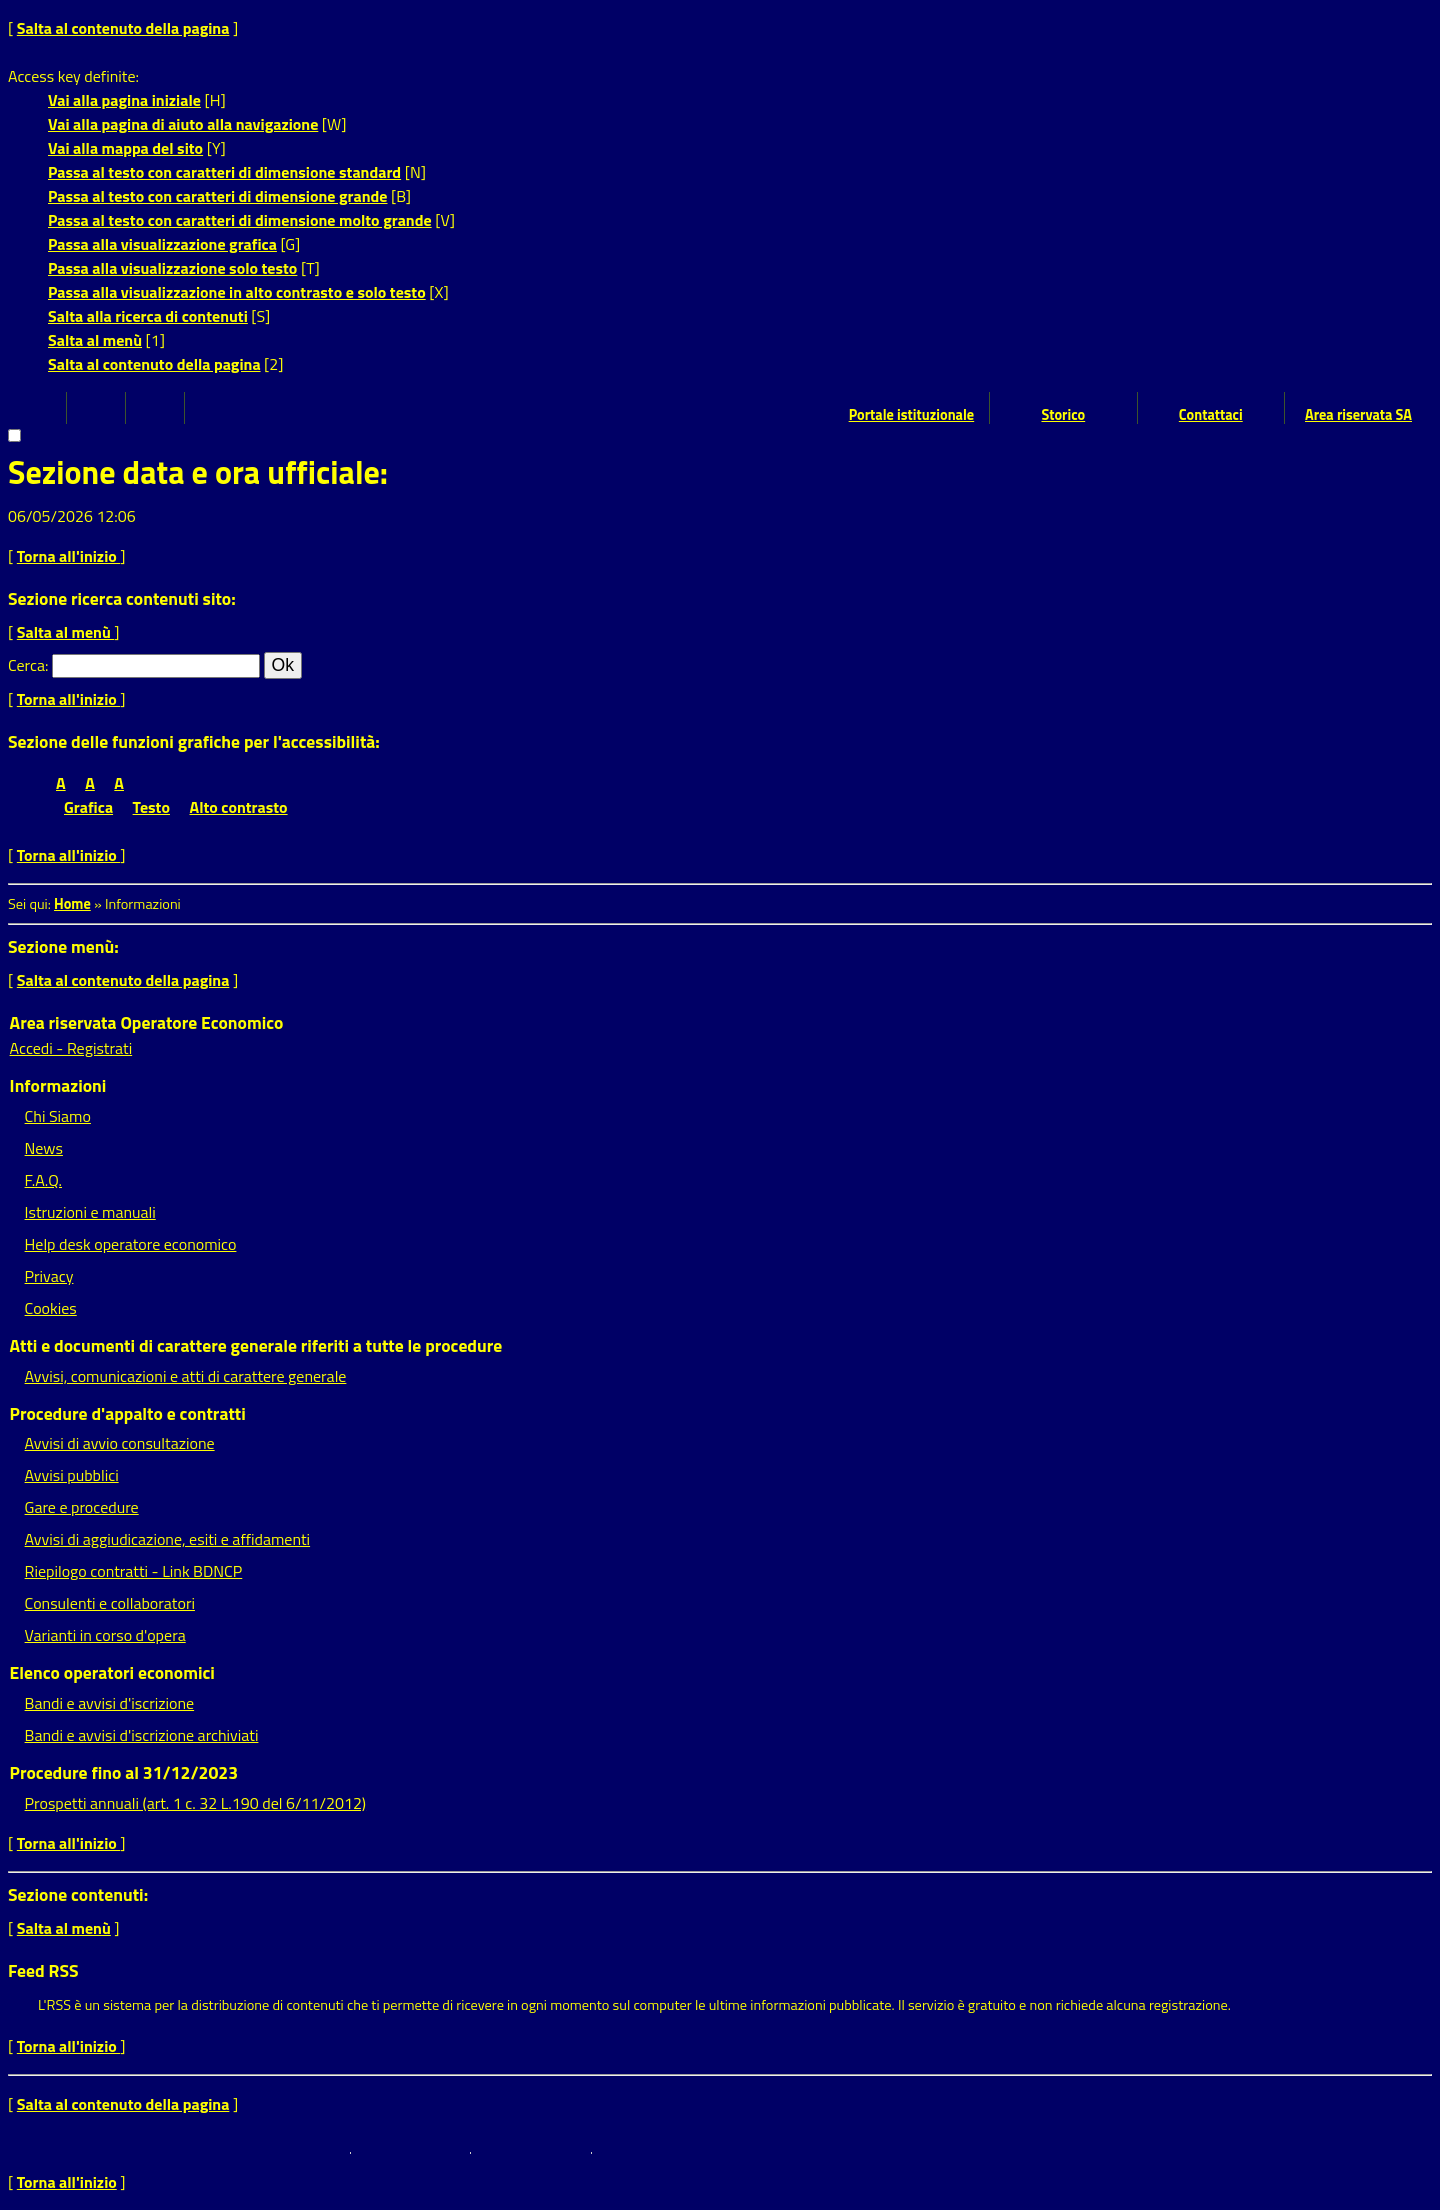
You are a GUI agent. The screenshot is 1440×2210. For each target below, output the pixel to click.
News (44, 1148)
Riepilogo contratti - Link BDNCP (134, 1571)
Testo (151, 807)
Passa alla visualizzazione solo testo (172, 268)
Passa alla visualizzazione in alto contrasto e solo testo (237, 292)
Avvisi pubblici (72, 1475)
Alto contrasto (239, 807)
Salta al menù (95, 340)
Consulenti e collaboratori (110, 1603)
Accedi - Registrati (71, 1048)
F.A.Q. (43, 1180)
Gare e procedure (82, 1507)
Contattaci (1211, 415)
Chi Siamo (58, 1116)
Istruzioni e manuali (90, 1212)
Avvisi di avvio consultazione (120, 1443)
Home (72, 904)
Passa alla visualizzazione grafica (162, 244)
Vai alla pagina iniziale (124, 100)
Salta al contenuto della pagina (123, 28)
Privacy (49, 1276)
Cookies (51, 1308)
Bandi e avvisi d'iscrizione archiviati (142, 1735)
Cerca (26, 665)
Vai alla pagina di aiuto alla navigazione (183, 124)
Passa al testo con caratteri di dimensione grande (218, 196)
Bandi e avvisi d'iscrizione (110, 1703)
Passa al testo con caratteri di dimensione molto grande (240, 220)
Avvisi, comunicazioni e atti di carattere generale (186, 1376)
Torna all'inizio (69, 556)
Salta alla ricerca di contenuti (148, 316)
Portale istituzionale (912, 415)
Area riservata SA (1358, 415)
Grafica (88, 807)
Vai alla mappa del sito (125, 148)
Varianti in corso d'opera (105, 1635)
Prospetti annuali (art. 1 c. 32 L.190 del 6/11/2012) (195, 1803)
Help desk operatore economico (131, 1244)
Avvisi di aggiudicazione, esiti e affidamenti (168, 1539)
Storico (1063, 415)
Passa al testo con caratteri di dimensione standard (224, 172)
